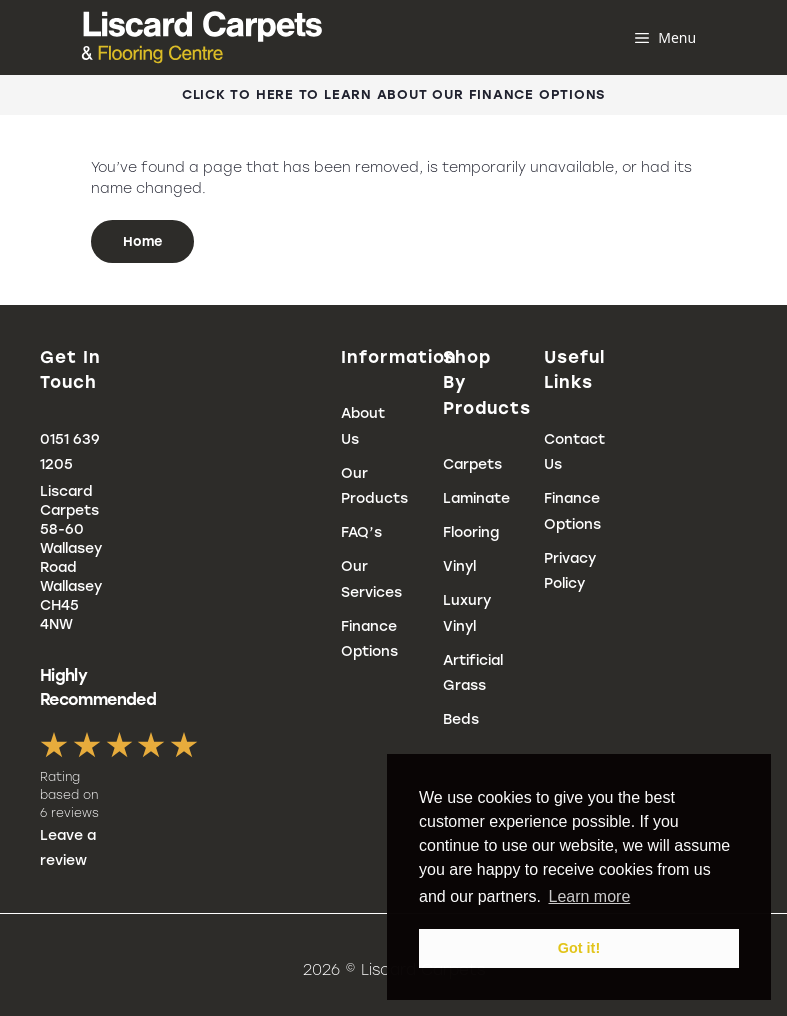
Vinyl (459, 566)
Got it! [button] (579, 948)
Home (142, 241)
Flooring (471, 532)
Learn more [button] (589, 896)
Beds (461, 719)
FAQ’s (361, 532)
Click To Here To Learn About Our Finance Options (393, 94)
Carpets (472, 464)
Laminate (476, 498)
